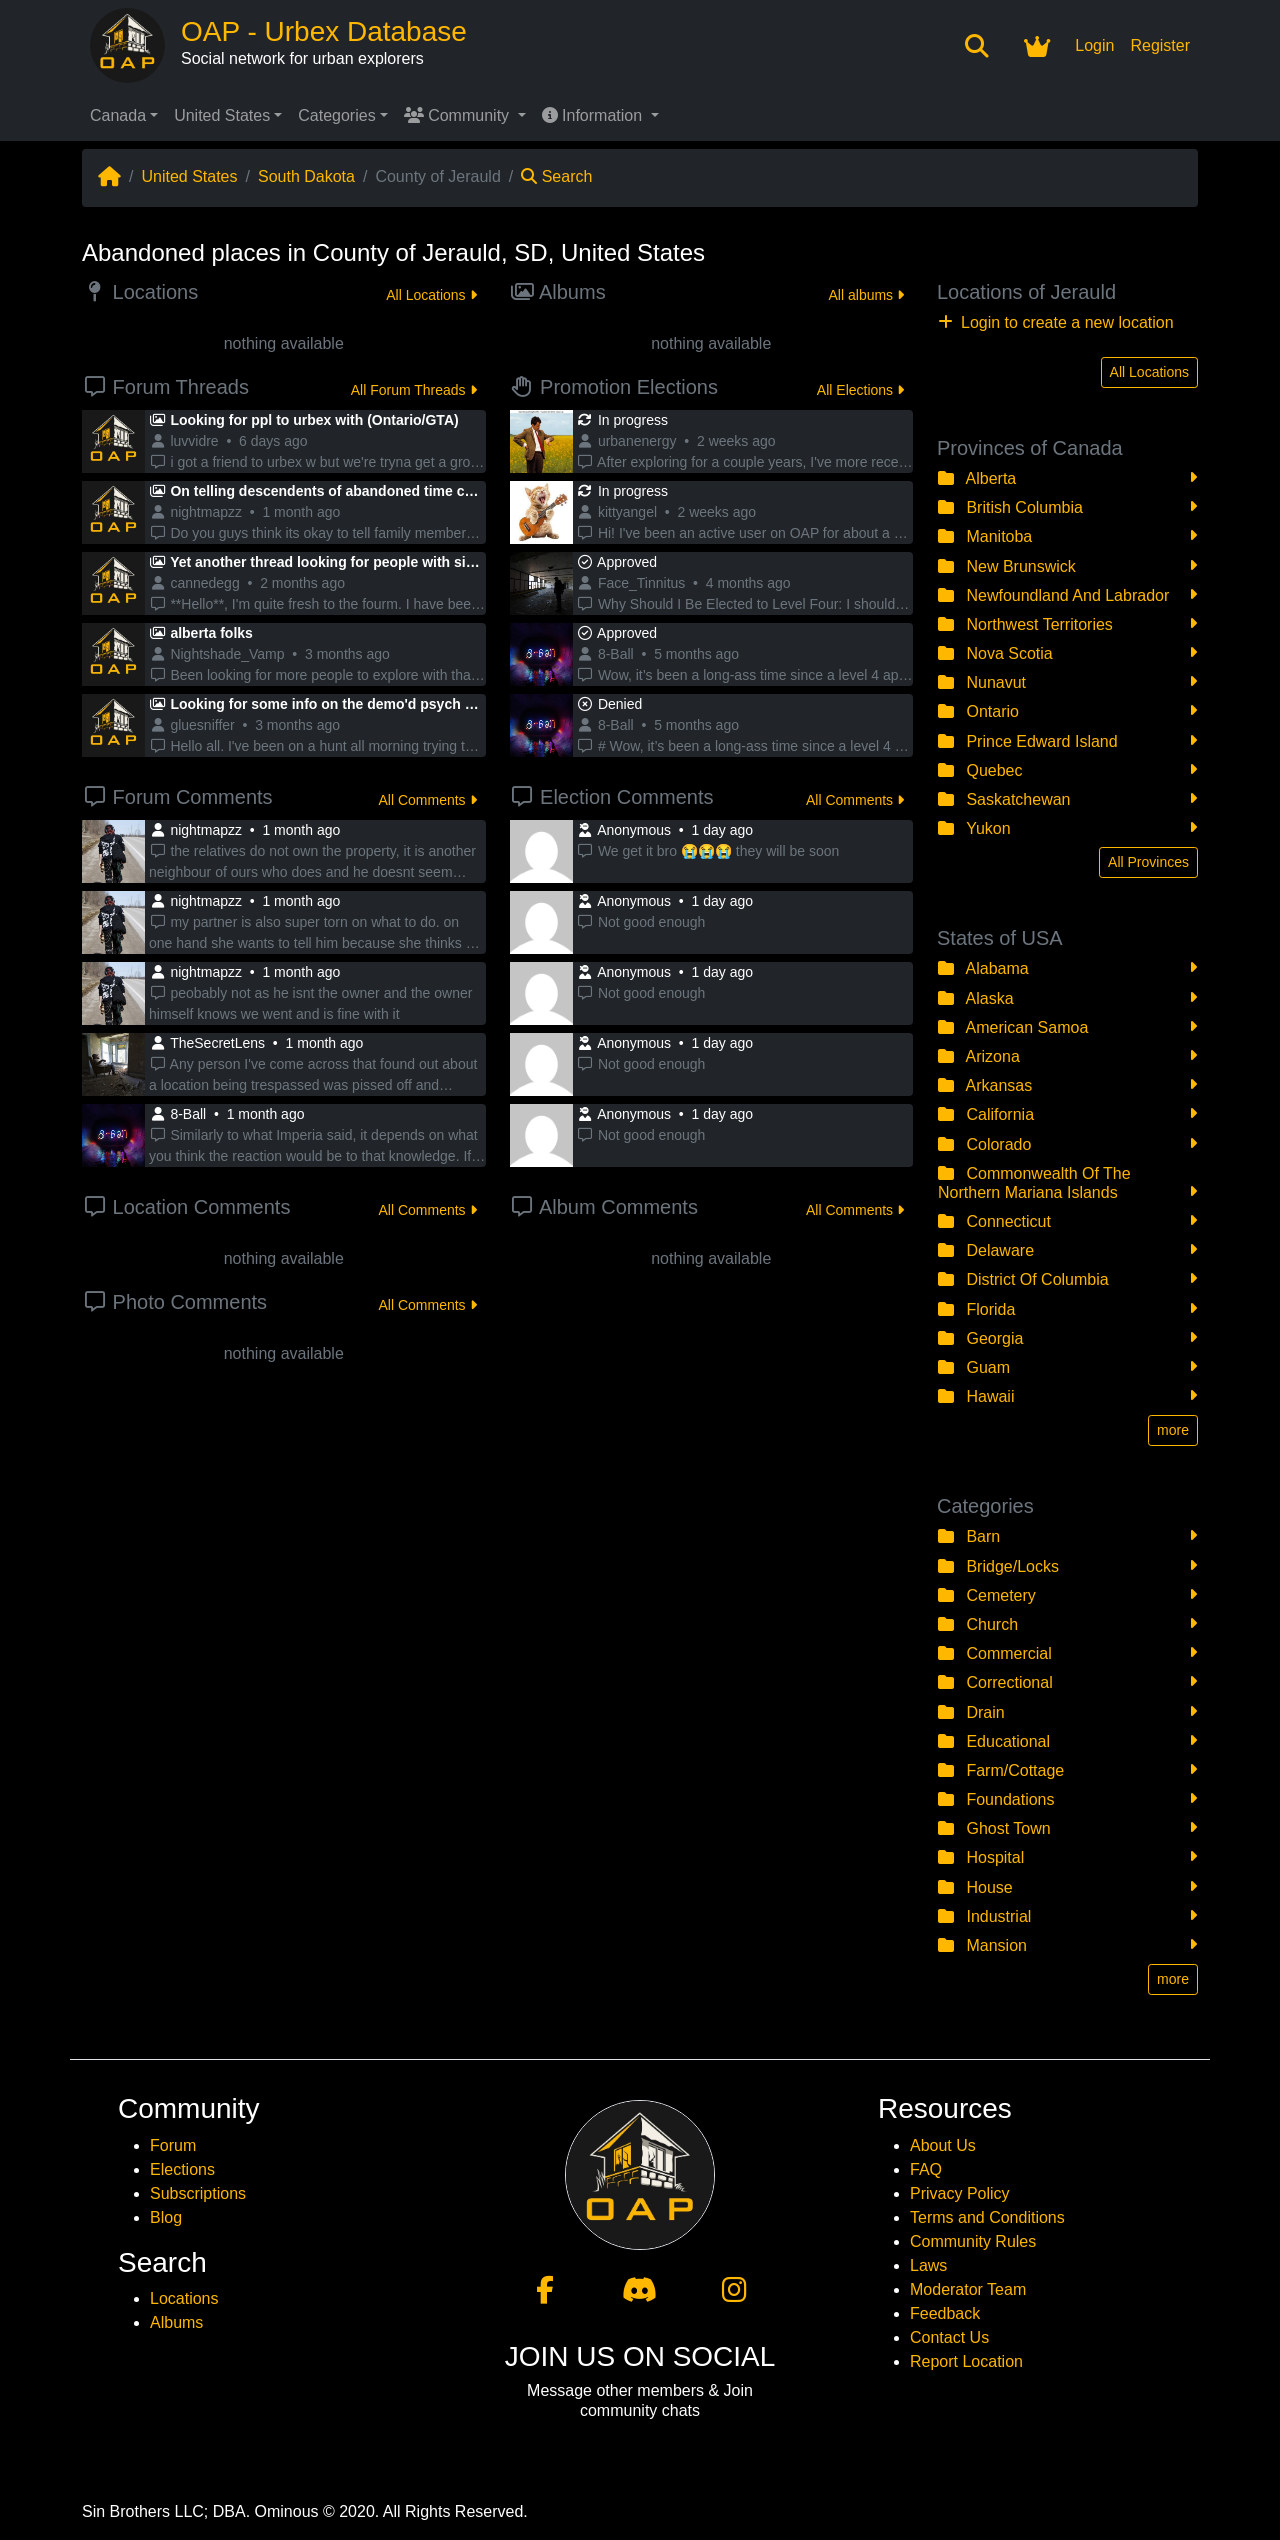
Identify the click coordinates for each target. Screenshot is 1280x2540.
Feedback (945, 2313)
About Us (943, 2145)
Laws (928, 2265)
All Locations (431, 295)
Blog (166, 2217)
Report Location (966, 2361)
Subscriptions (198, 2193)
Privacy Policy (960, 2193)
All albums (866, 295)
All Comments (427, 800)
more (1173, 1430)
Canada (118, 115)
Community (459, 115)
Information (594, 115)
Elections (182, 2169)
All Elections (860, 390)
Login (1094, 45)
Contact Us (949, 2337)
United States (222, 115)
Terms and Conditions (987, 2217)
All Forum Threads (414, 390)
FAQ (926, 2169)
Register (1160, 45)
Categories (336, 115)
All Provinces (1148, 862)
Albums (176, 2322)
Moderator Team (968, 2289)
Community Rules (973, 2241)
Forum (173, 2145)
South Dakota (306, 176)
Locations (184, 2298)
